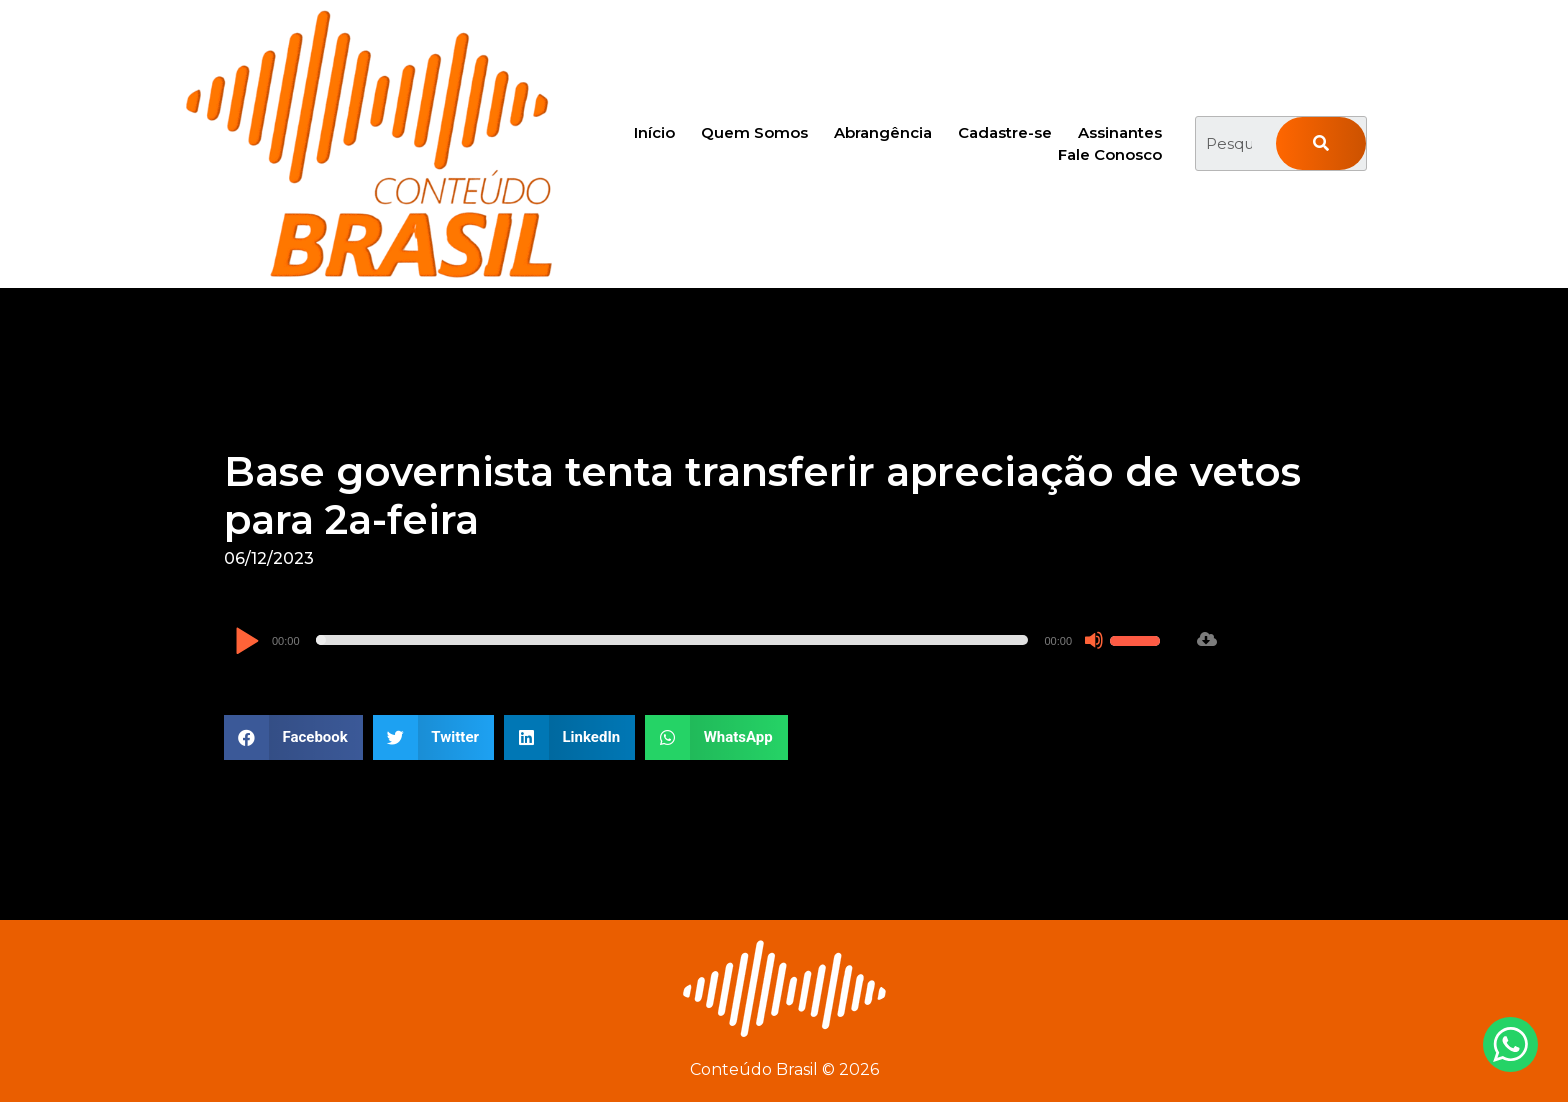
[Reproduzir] (246, 642)
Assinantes (1120, 132)
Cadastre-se (1005, 132)
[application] (700, 640)
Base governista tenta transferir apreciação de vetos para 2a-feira (762, 495)
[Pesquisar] (1321, 143)
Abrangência (883, 132)
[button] (293, 737)
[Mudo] (1094, 640)
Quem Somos (754, 132)
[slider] (672, 640)
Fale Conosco (1110, 154)
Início (654, 132)
